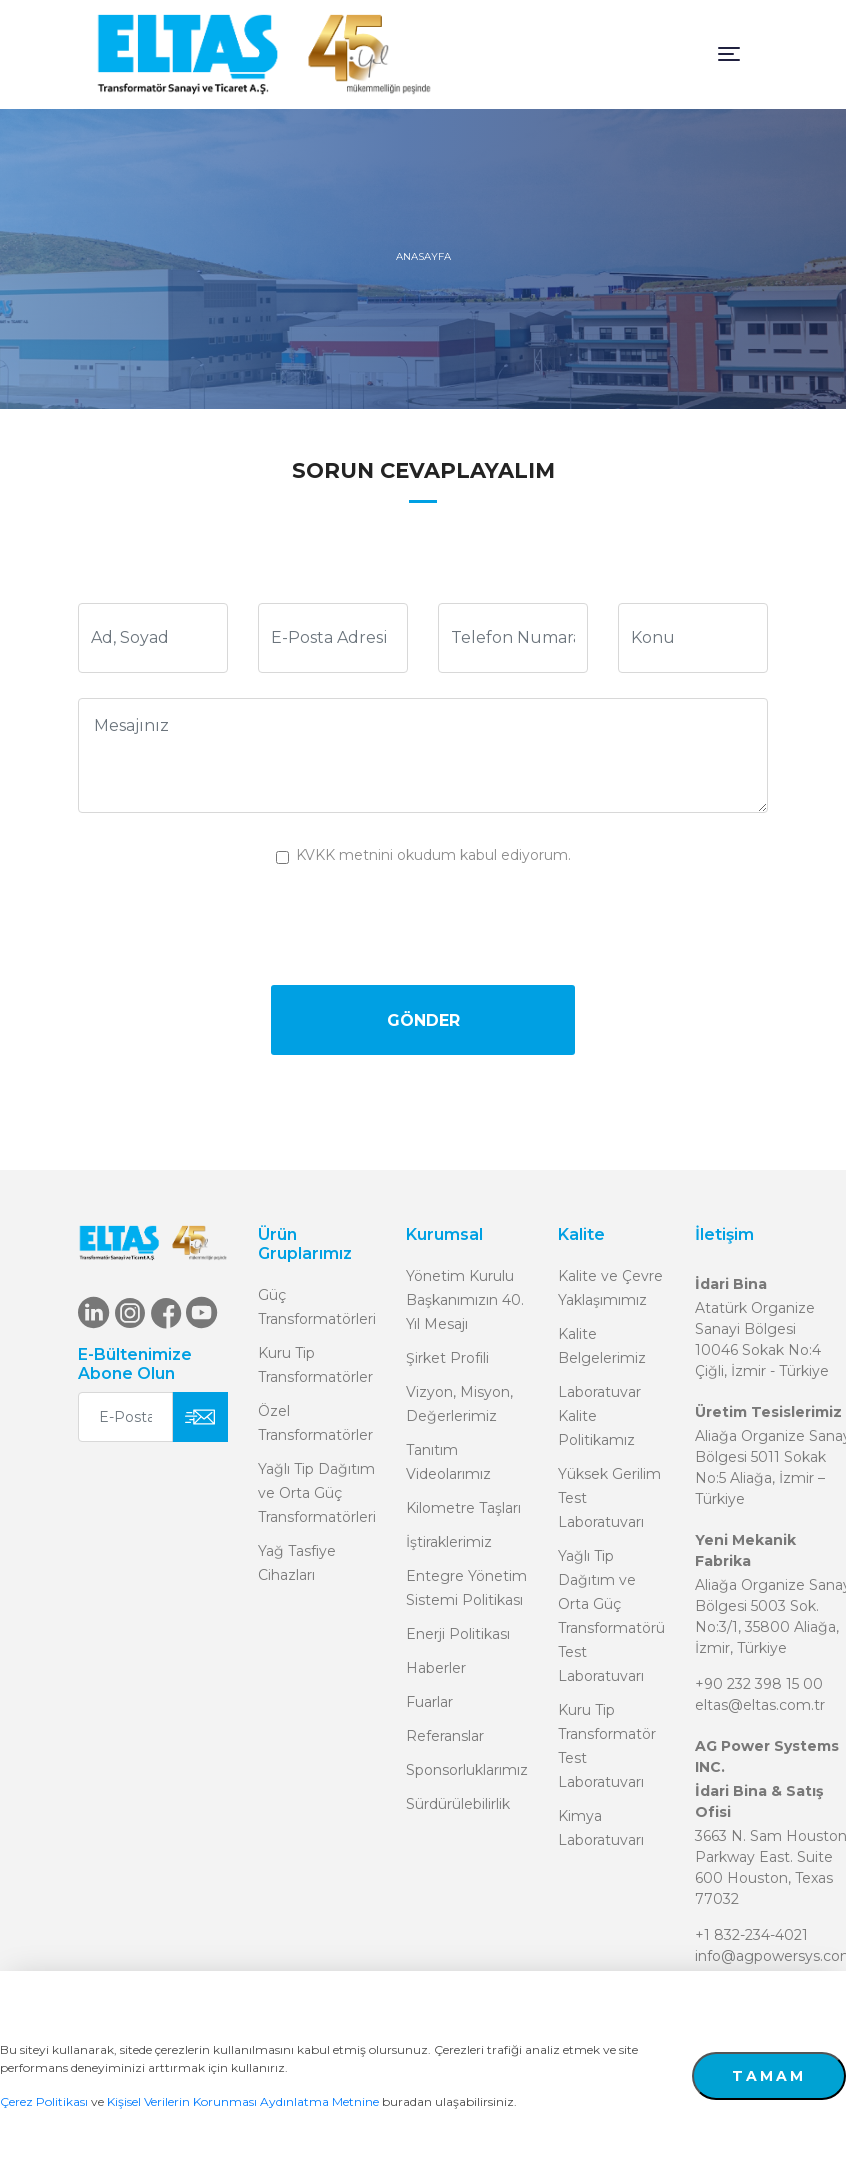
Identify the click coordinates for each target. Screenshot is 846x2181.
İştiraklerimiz (449, 1542)
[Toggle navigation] (729, 54)
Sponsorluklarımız (467, 1770)
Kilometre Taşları (463, 1508)
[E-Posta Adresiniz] (125, 1417)
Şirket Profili (447, 1358)
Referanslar (445, 1736)
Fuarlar (429, 1702)
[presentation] (423, 923)
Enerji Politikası (458, 1634)
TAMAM (769, 2076)
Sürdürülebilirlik (458, 1804)
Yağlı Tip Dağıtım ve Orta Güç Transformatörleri (317, 1493)
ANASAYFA (423, 256)
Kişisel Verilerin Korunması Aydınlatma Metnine (243, 2101)
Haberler (436, 1668)
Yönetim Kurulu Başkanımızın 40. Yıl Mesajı (465, 1300)
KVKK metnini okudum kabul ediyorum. (433, 855)
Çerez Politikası (44, 2101)
